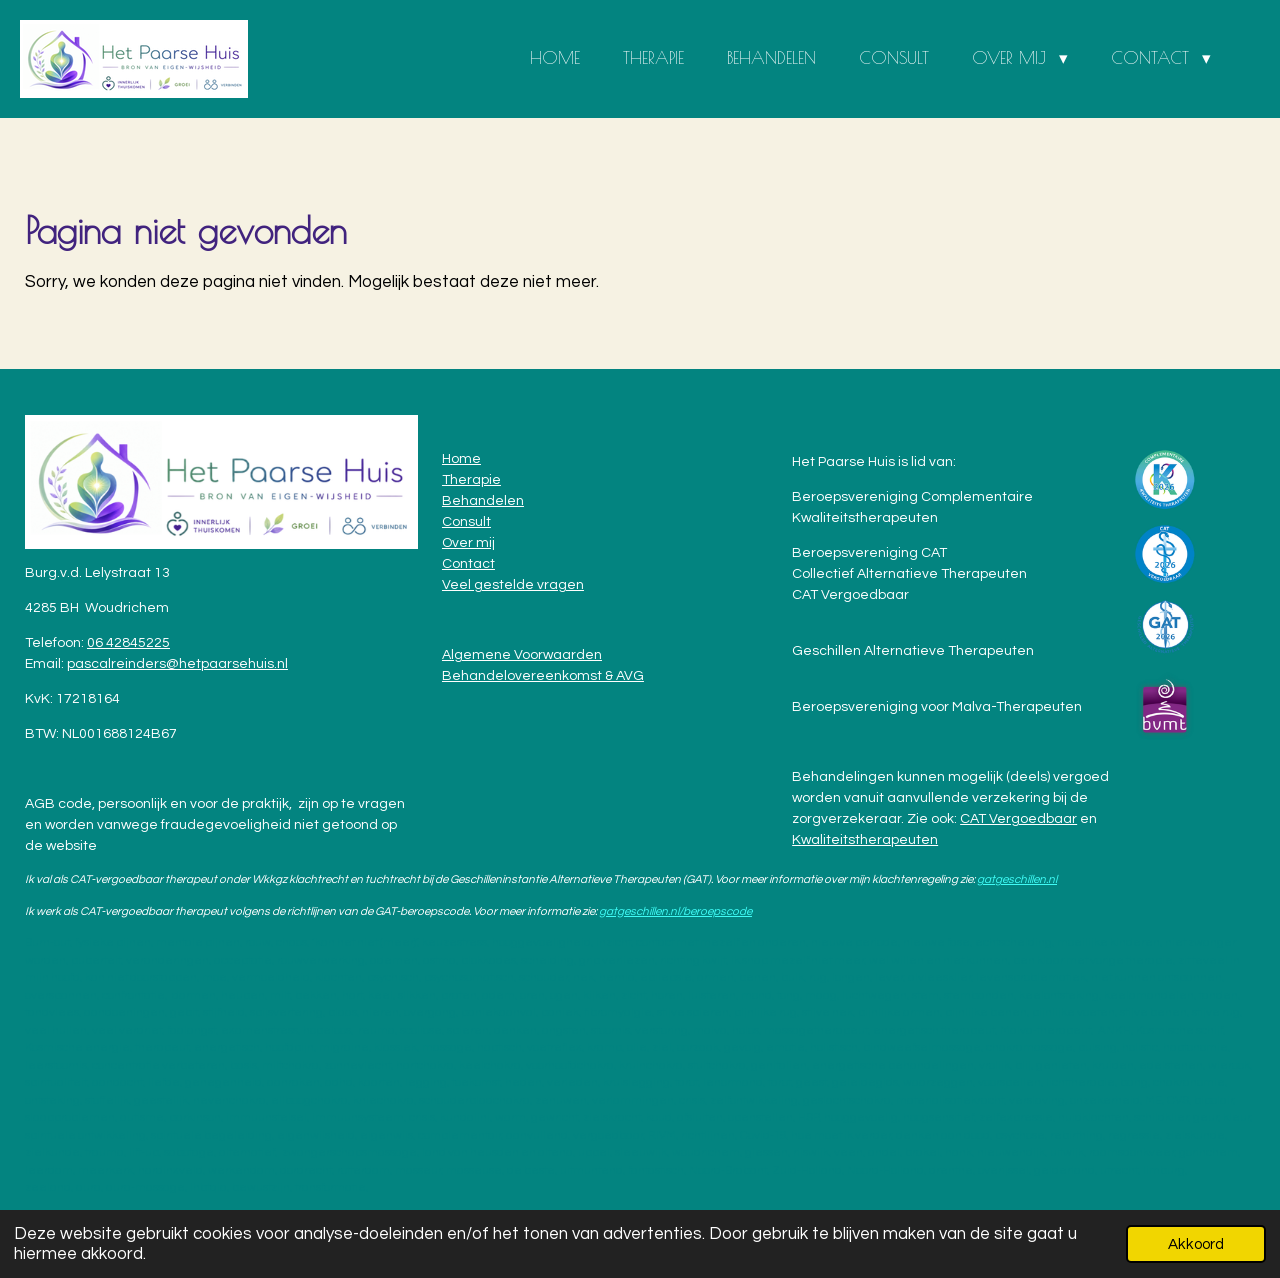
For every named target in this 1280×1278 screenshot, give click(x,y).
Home (461, 459)
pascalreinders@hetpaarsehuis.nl (177, 664)
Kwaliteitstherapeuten (865, 840)
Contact (468, 564)
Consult (466, 522)
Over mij (468, 543)
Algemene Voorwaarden (522, 655)
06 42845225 (128, 643)
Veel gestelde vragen (513, 585)
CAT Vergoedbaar (1018, 819)
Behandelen (483, 501)
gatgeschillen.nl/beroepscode (675, 911)
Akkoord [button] (1196, 1244)
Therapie (471, 480)
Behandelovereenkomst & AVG (543, 676)
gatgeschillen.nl (1017, 879)
